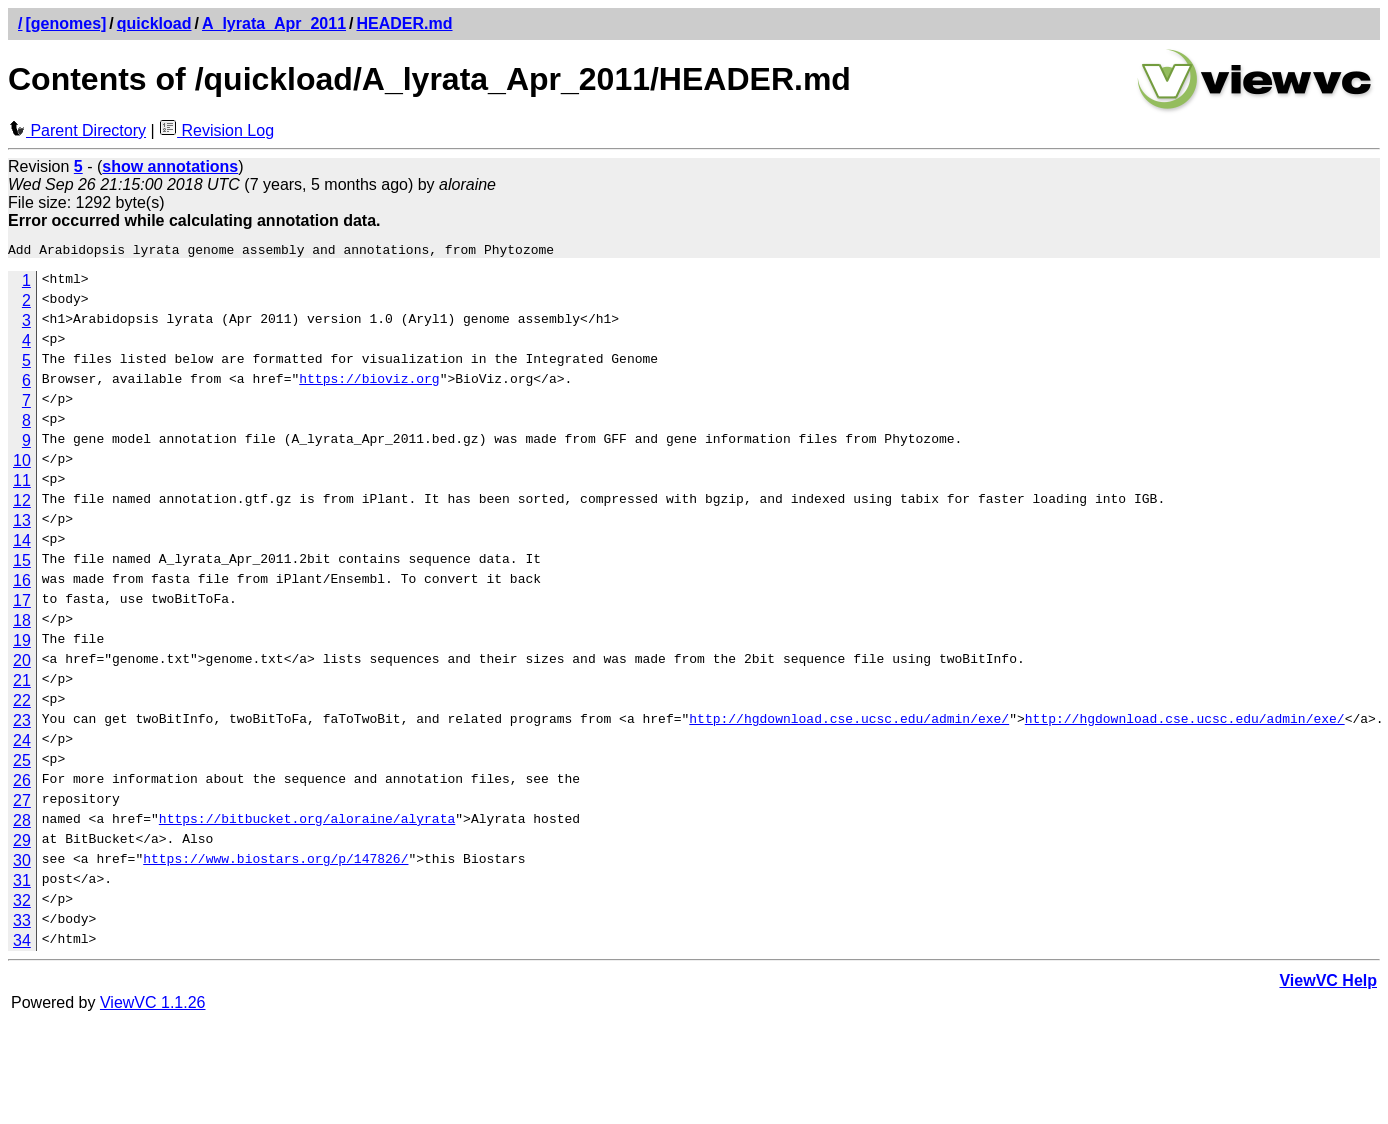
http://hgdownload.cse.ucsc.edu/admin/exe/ (849, 724)
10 (22, 463)
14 (22, 543)
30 (22, 863)
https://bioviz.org (369, 384)
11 (22, 483)
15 (22, 563)
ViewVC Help (1328, 983)
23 (22, 723)
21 (22, 683)
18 (22, 623)
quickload (154, 23)
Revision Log (216, 130)
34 (22, 943)
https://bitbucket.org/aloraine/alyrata (307, 824)
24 (22, 743)
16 (22, 583)
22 (22, 703)
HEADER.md (405, 23)
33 (22, 923)
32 (22, 903)
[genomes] (65, 23)
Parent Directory (77, 130)
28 (22, 823)
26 (22, 783)
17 (22, 603)
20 (22, 663)
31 (22, 883)
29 (22, 843)
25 (22, 763)
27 (22, 803)
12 (22, 503)
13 (22, 523)
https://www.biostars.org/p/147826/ (275, 864)
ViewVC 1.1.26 (153, 1005)
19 (22, 643)
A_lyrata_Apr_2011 (274, 23)
